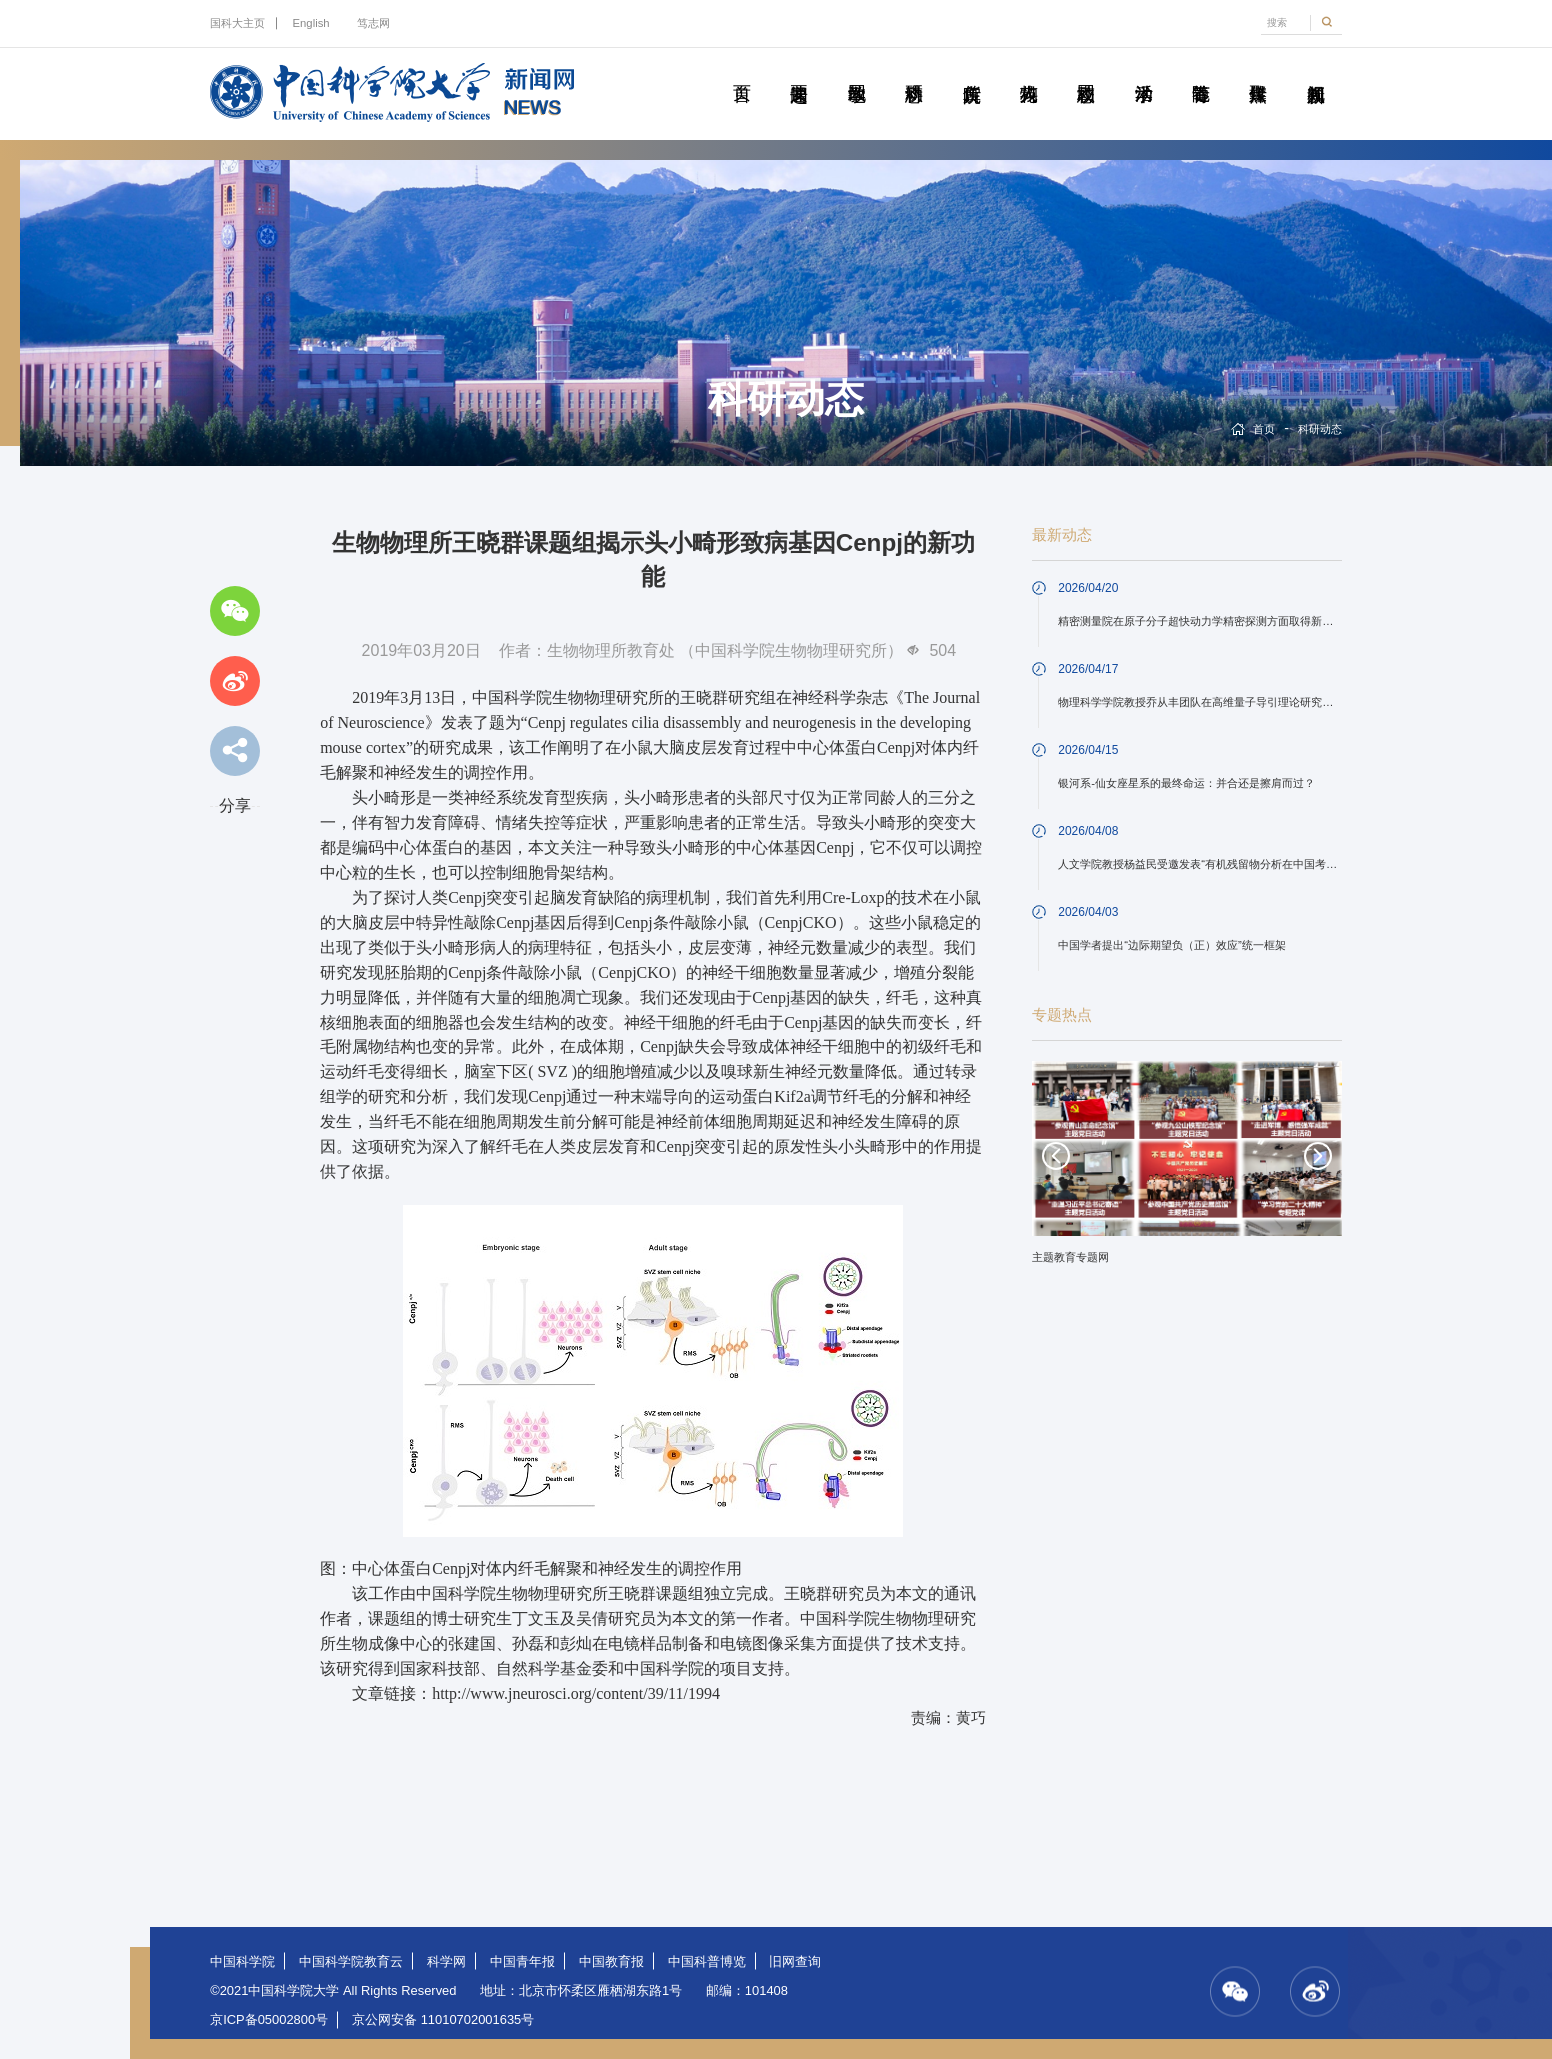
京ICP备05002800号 (269, 2019)
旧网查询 (795, 1961)
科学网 (446, 1961)
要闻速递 (798, 71)
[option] (1187, 1169)
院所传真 (970, 71)
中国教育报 (611, 1961)
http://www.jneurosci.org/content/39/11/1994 (576, 1693)
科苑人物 (1028, 71)
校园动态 (1085, 71)
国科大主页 (237, 23)
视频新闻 (1315, 71)
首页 (741, 71)
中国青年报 (522, 1961)
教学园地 (856, 71)
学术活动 (1142, 71)
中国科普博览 (707, 1961)
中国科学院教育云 (351, 1961)
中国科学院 (242, 1961)
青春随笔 (1200, 71)
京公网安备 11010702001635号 (443, 2019)
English (311, 23)
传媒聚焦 (1257, 71)
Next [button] (1318, 1156)
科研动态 (913, 71)
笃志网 (373, 23)
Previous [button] (1056, 1156)
